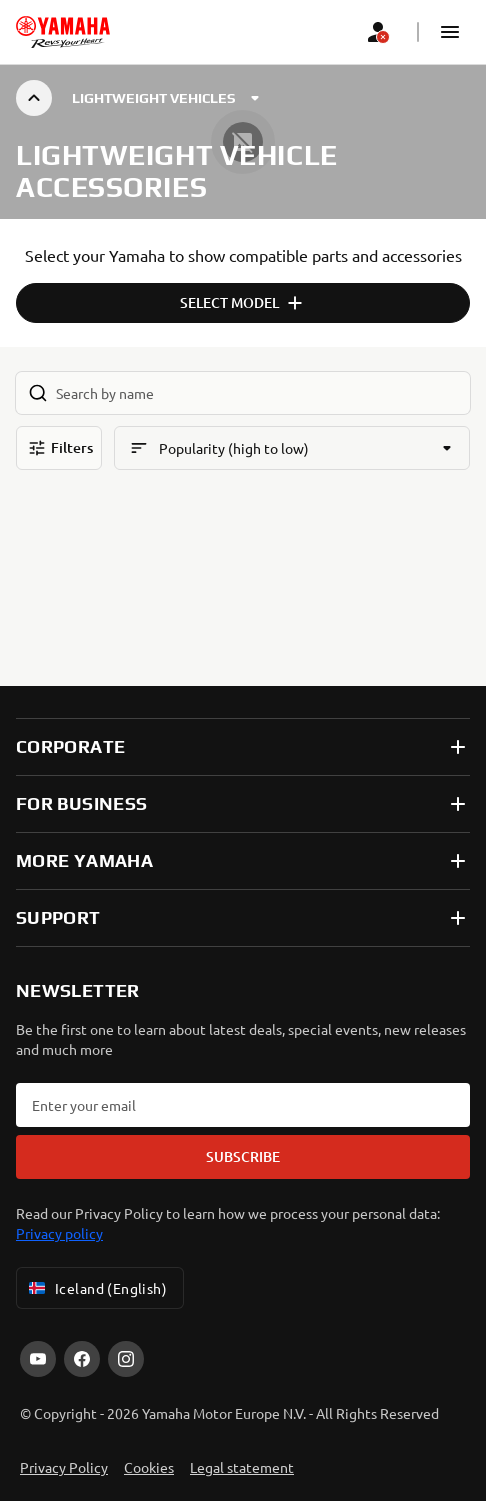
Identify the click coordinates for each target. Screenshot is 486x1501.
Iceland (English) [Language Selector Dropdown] (96, 1288)
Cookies (149, 1467)
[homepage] (63, 32)
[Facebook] (82, 1359)
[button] (450, 32)
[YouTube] (38, 1359)
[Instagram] (126, 1359)
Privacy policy (59, 1233)
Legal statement (242, 1467)
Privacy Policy (64, 1467)
